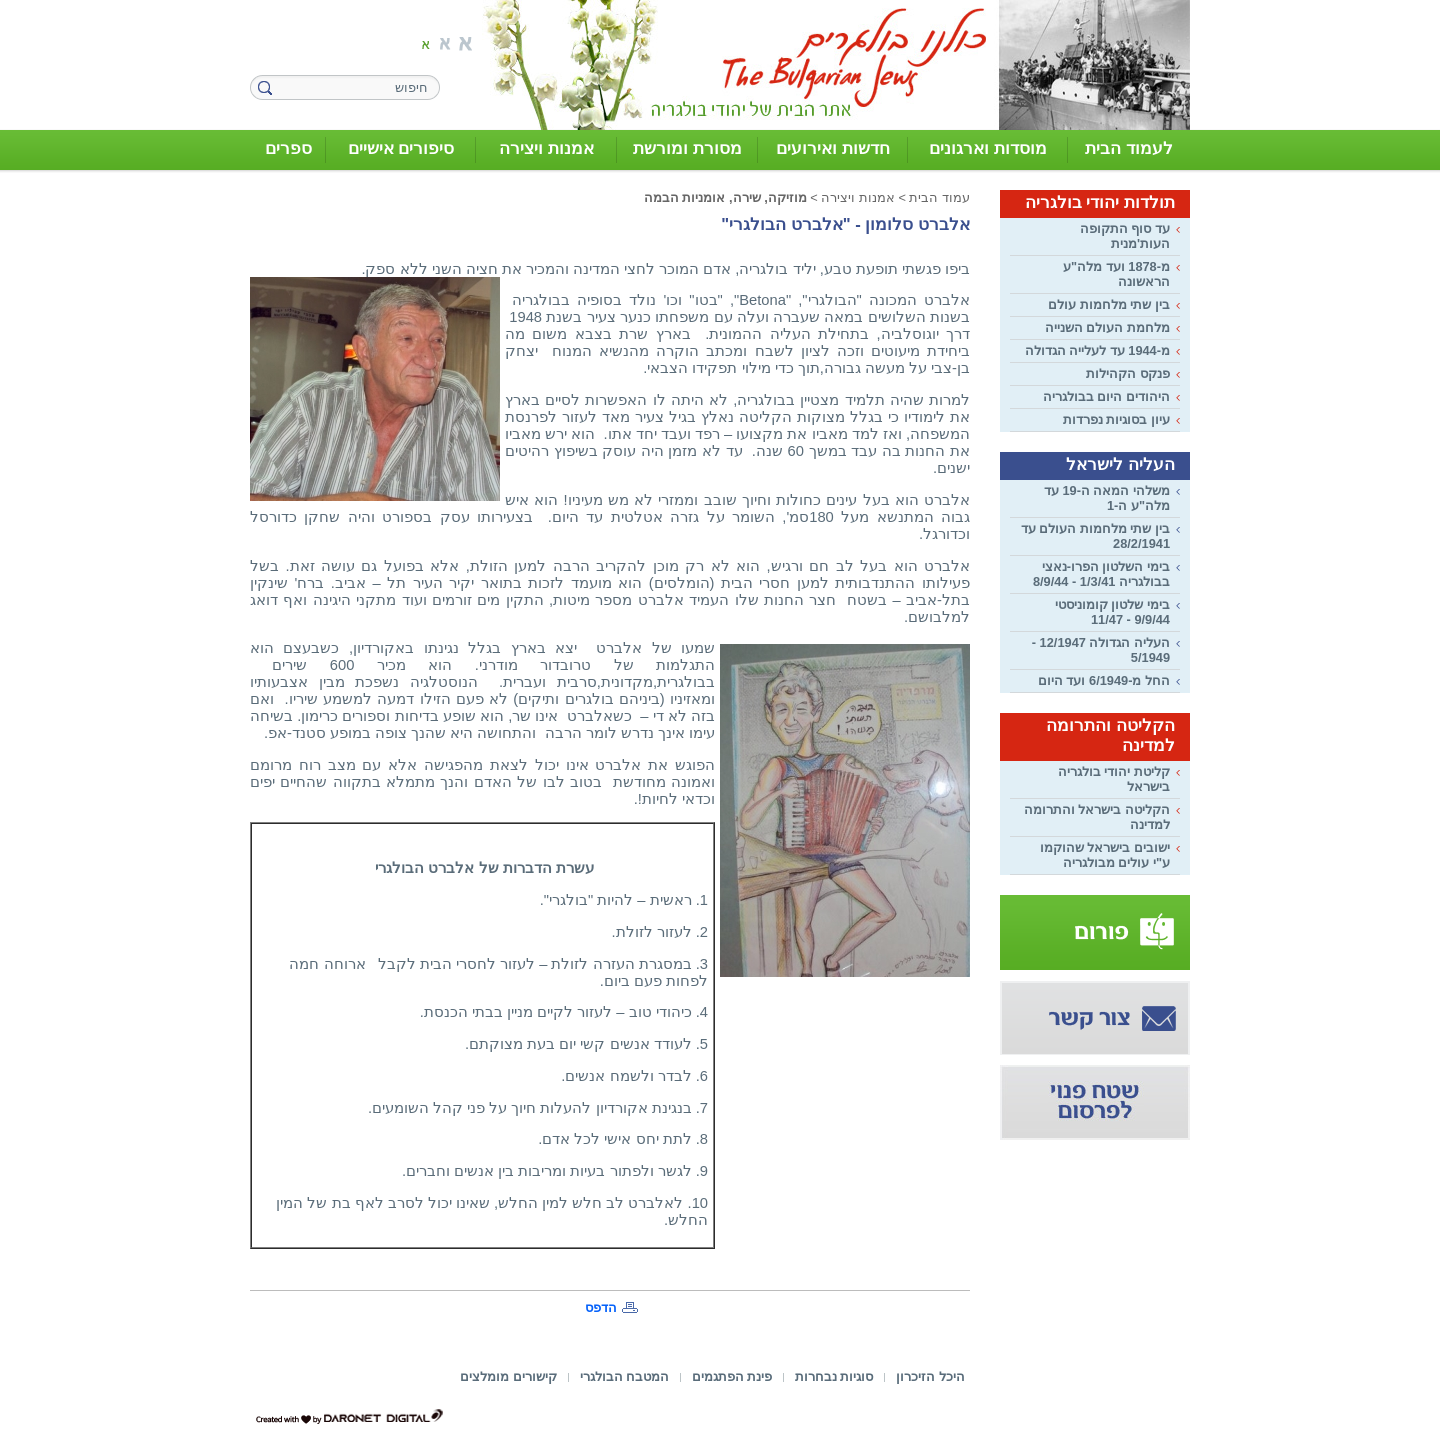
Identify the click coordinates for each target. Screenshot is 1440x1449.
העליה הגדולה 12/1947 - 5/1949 (1101, 650)
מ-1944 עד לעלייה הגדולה (1097, 350)
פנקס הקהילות (1128, 373)
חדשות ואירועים (833, 148)
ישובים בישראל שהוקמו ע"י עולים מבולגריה (1105, 855)
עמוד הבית (939, 197)
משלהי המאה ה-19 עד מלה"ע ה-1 (1107, 498)
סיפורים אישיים (401, 148)
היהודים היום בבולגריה (1106, 396)
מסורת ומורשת (687, 148)
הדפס (601, 1307)
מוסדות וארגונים (988, 148)
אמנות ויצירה (546, 148)
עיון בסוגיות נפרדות (1116, 419)
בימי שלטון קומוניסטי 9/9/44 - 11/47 (1112, 612)
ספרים (288, 148)
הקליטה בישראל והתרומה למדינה (1097, 817)
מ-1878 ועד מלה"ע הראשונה (1116, 274)
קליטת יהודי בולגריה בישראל (1114, 779)
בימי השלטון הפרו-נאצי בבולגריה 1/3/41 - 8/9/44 (1101, 574)
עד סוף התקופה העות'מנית (1125, 236)
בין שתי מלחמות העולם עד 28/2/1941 (1095, 536)
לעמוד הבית (1129, 148)
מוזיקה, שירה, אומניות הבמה (725, 197)
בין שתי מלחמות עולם (1109, 304)
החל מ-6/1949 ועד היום (1104, 680)
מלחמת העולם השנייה (1107, 327)
